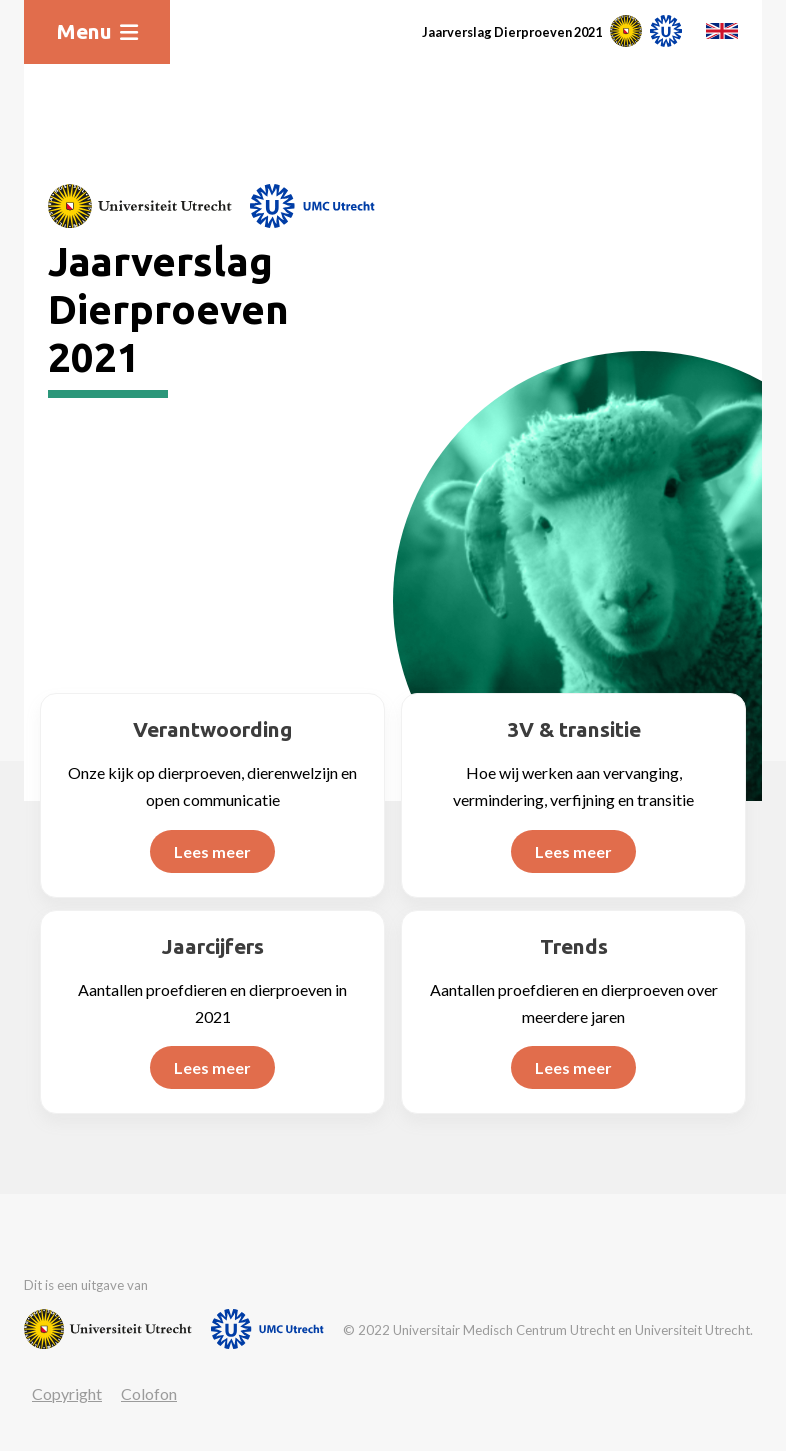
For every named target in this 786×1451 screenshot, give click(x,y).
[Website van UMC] (312, 206)
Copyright (67, 1393)
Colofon (149, 1393)
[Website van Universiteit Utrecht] (140, 206)
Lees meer (212, 851)
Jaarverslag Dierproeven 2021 (512, 32)
